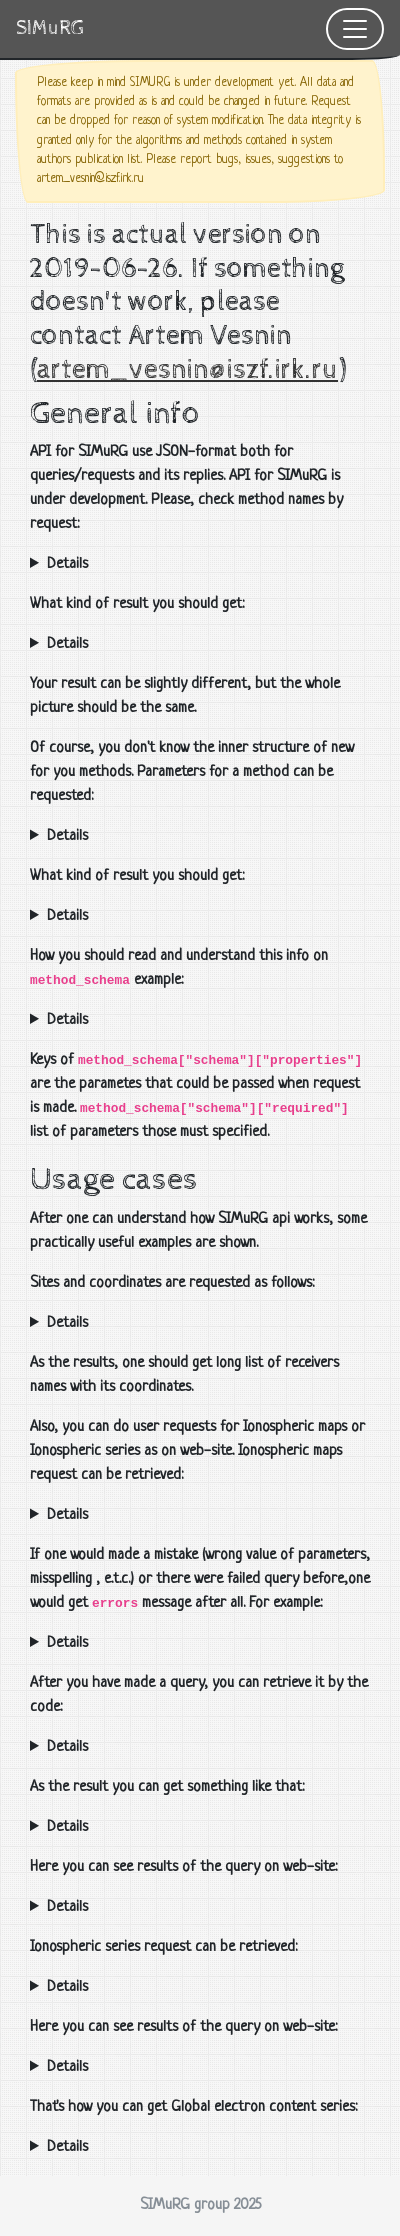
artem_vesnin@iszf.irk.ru (187, 370)
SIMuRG (50, 28)
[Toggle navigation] (355, 29)
